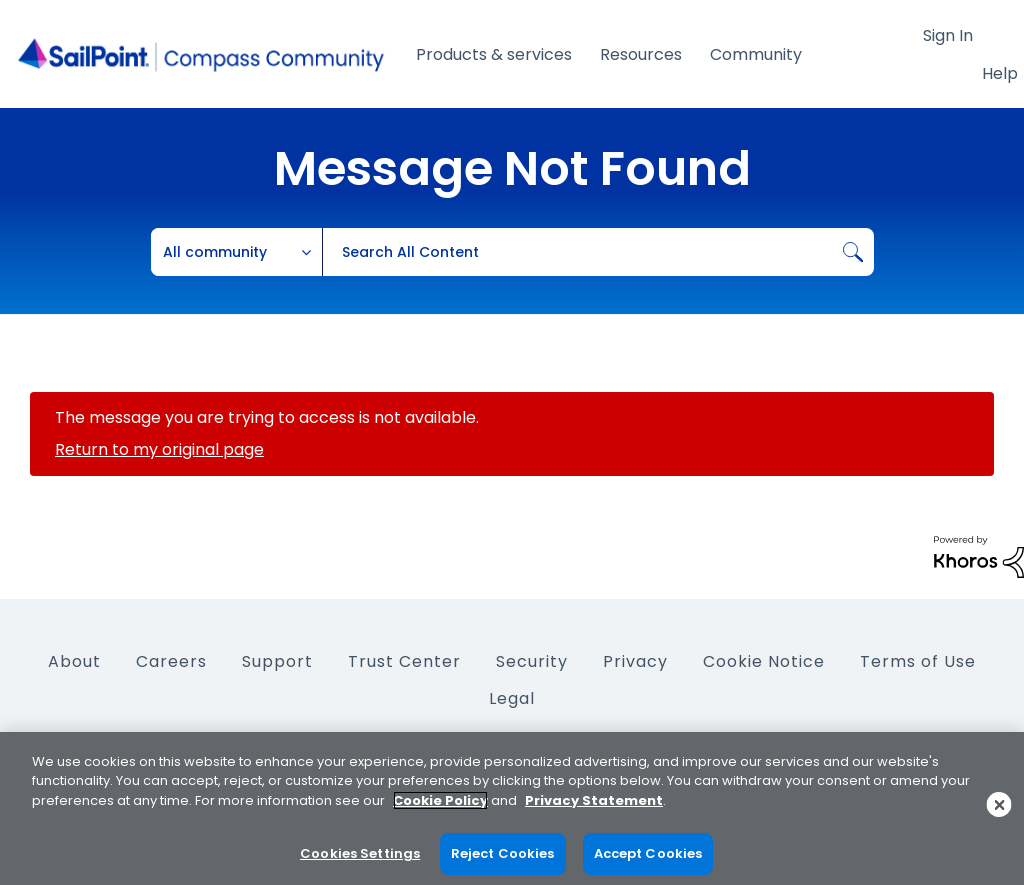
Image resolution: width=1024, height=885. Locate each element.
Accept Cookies (648, 853)
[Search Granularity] (237, 252)
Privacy (635, 661)
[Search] (598, 252)
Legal (512, 698)
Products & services (494, 54)
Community (756, 54)
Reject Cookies (503, 853)
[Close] (999, 804)
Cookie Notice (764, 661)
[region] (512, 808)
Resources (641, 54)
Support (277, 661)
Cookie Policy (440, 800)
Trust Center (404, 661)
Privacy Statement (594, 800)
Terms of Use (918, 661)
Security (532, 661)
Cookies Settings (360, 853)
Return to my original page (159, 449)
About (74, 661)
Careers (171, 661)
